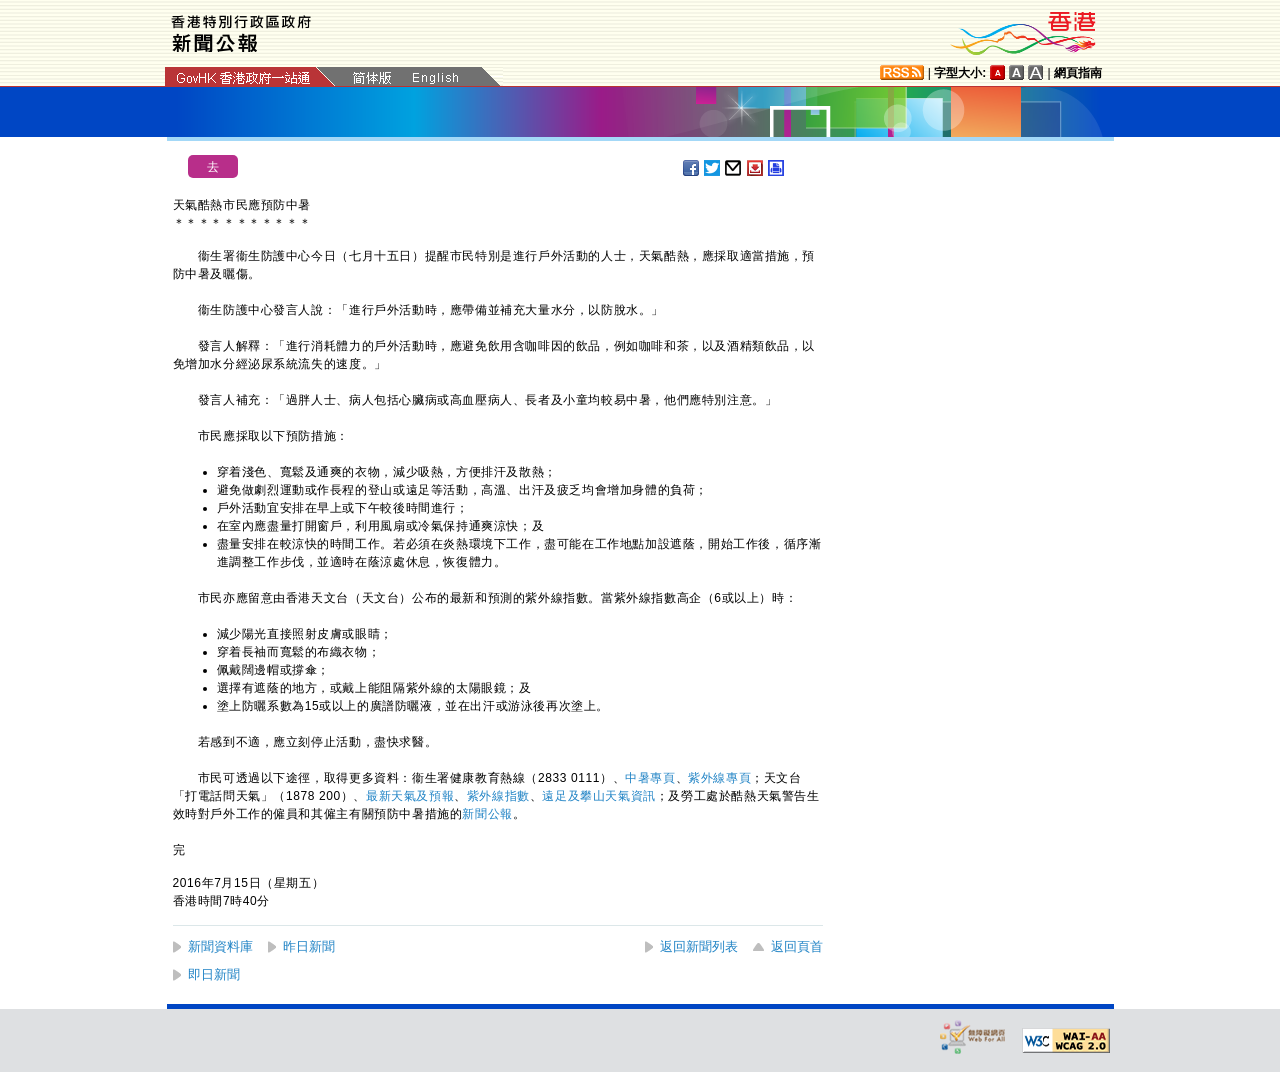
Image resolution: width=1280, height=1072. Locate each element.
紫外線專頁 (719, 778)
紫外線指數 (498, 796)
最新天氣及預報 (410, 796)
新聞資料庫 (220, 946)
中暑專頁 (650, 778)
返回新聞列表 (699, 946)
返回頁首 (797, 946)
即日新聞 (214, 974)
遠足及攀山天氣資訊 (598, 796)
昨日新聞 (309, 946)
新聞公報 (487, 814)
